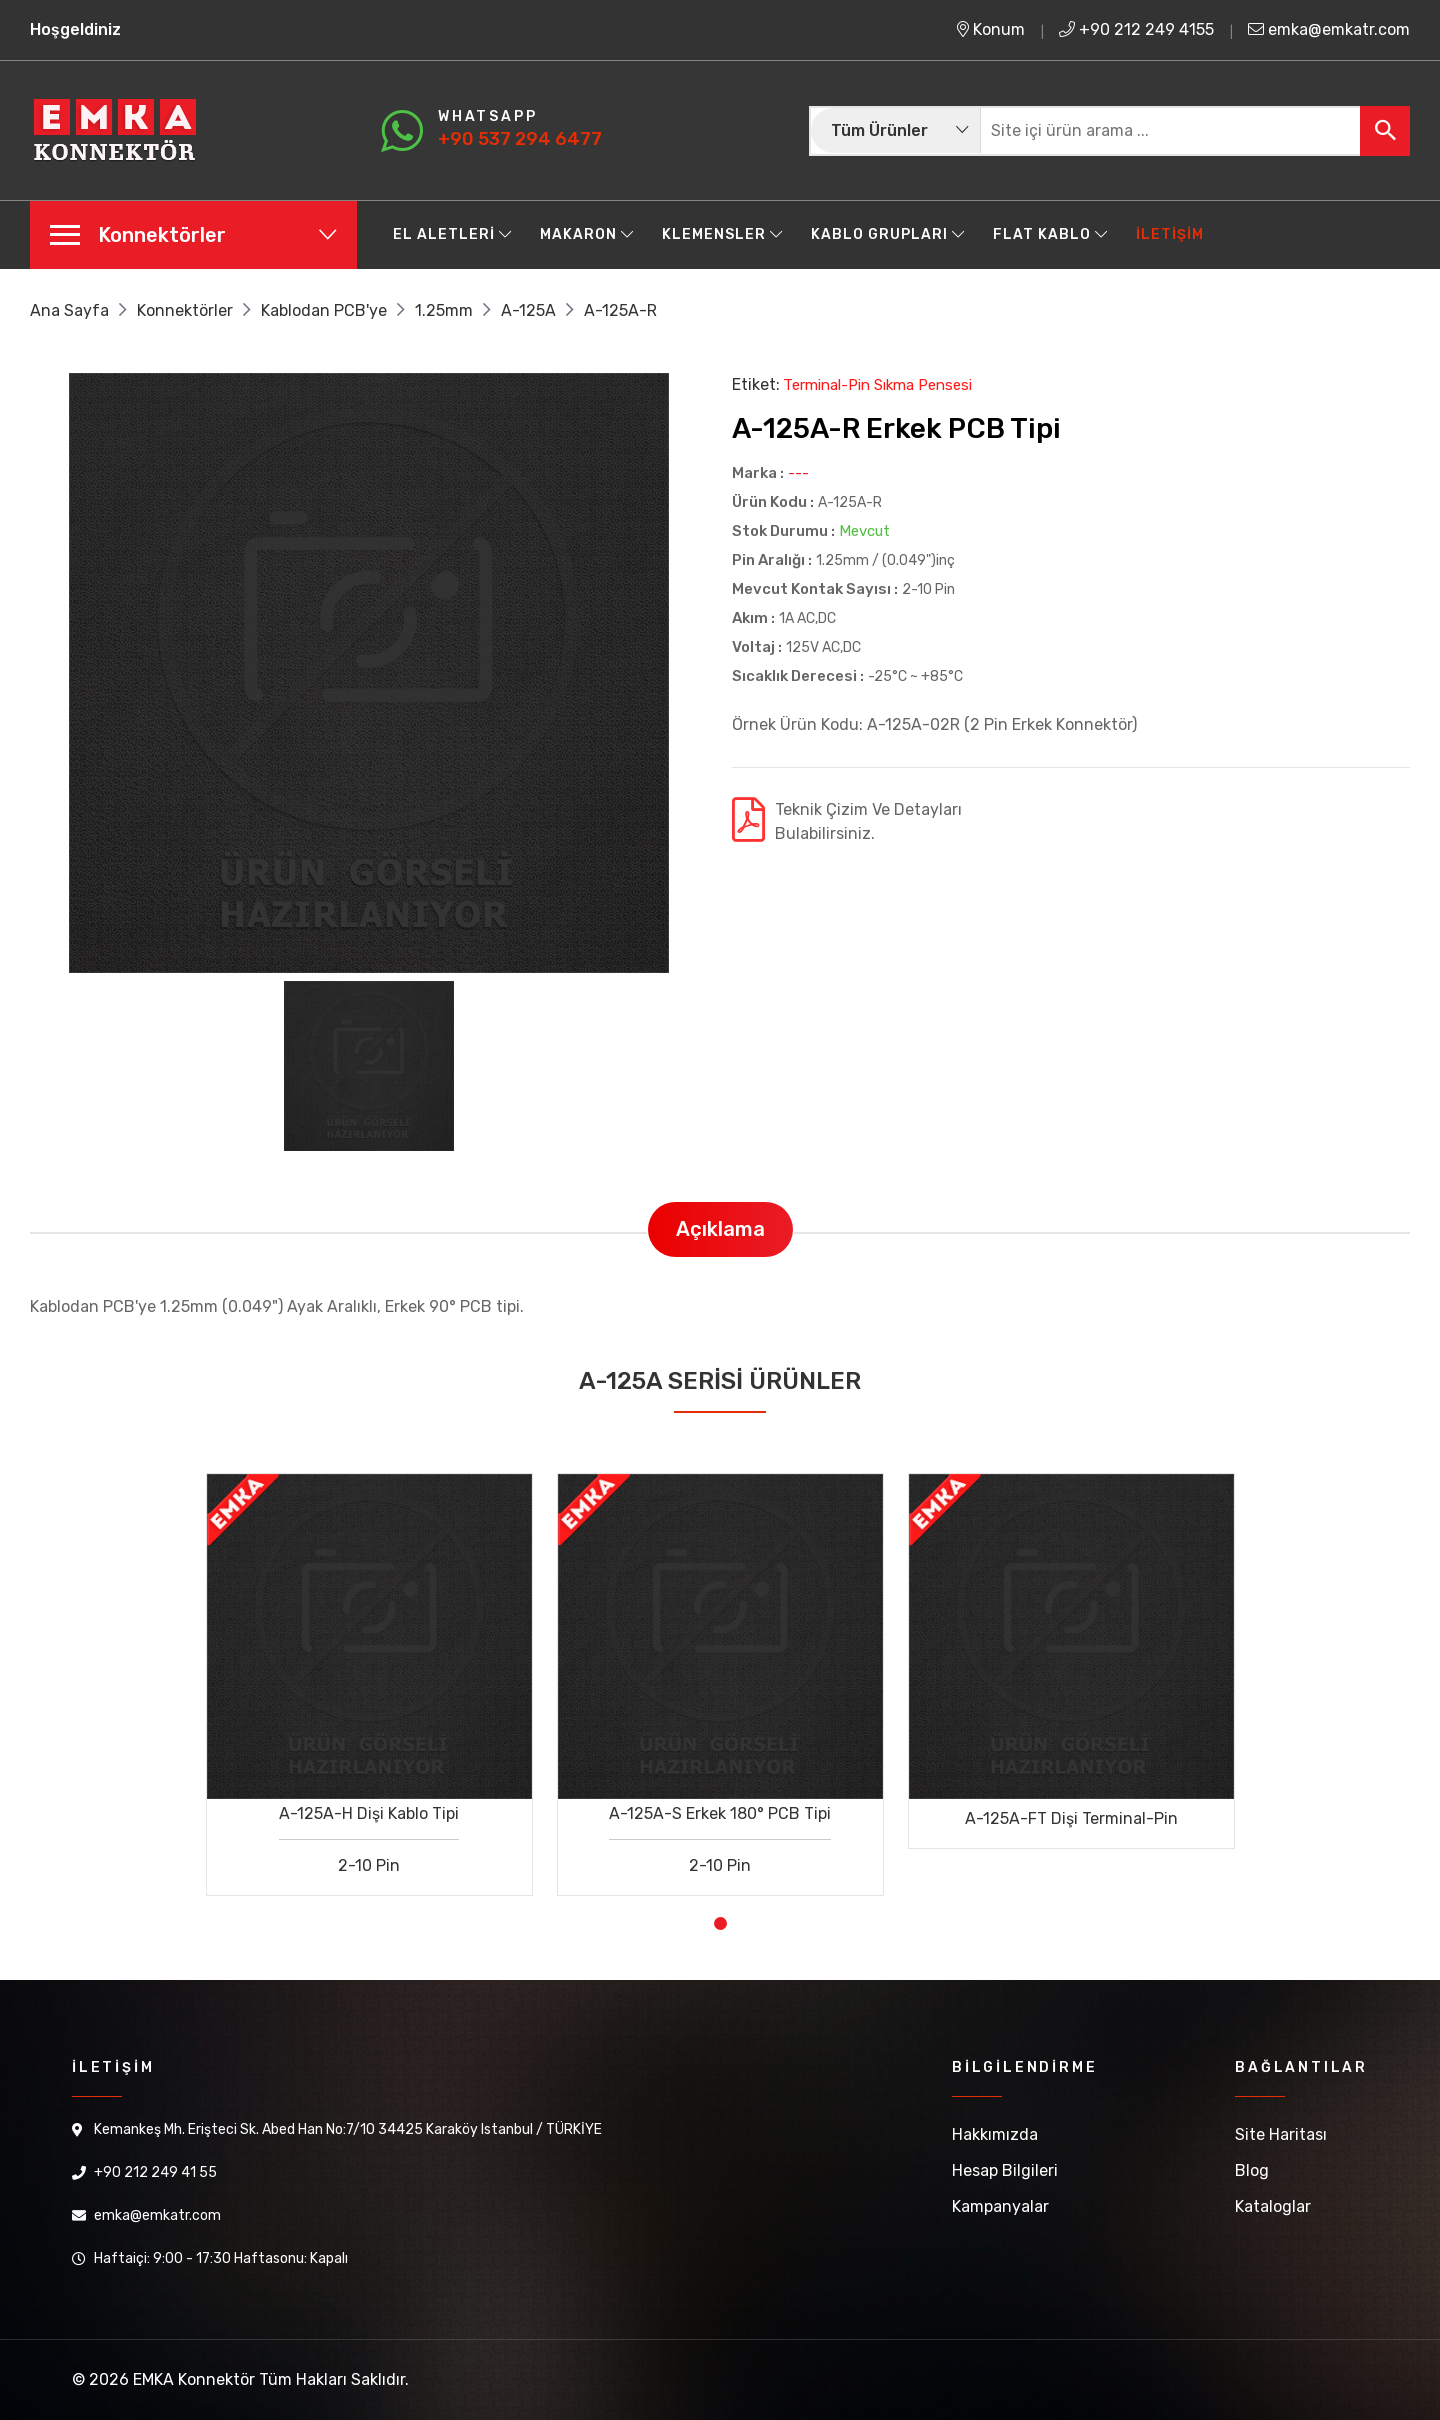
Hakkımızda (995, 2134)
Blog (1252, 2170)
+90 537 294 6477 (520, 139)
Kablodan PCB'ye (324, 310)
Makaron (587, 234)
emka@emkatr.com (1329, 29)
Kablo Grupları (888, 234)
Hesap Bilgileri (1005, 2170)
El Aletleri (452, 234)
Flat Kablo (1050, 234)
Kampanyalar (1000, 2206)
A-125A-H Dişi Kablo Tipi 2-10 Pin (369, 1839)
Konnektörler (185, 310)
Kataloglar (1273, 2206)
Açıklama (720, 1229)
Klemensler (722, 234)
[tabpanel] (369, 1669)
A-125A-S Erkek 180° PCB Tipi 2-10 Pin (720, 1839)
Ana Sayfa (69, 310)
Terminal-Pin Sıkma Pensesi (877, 385)
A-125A (528, 310)
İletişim (1170, 234)
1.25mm (444, 310)
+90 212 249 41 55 (155, 2172)
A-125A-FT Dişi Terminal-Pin (1071, 1818)
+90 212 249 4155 (1136, 29)
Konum (991, 29)
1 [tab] (720, 1923)
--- (798, 473)
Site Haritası (1281, 2134)
